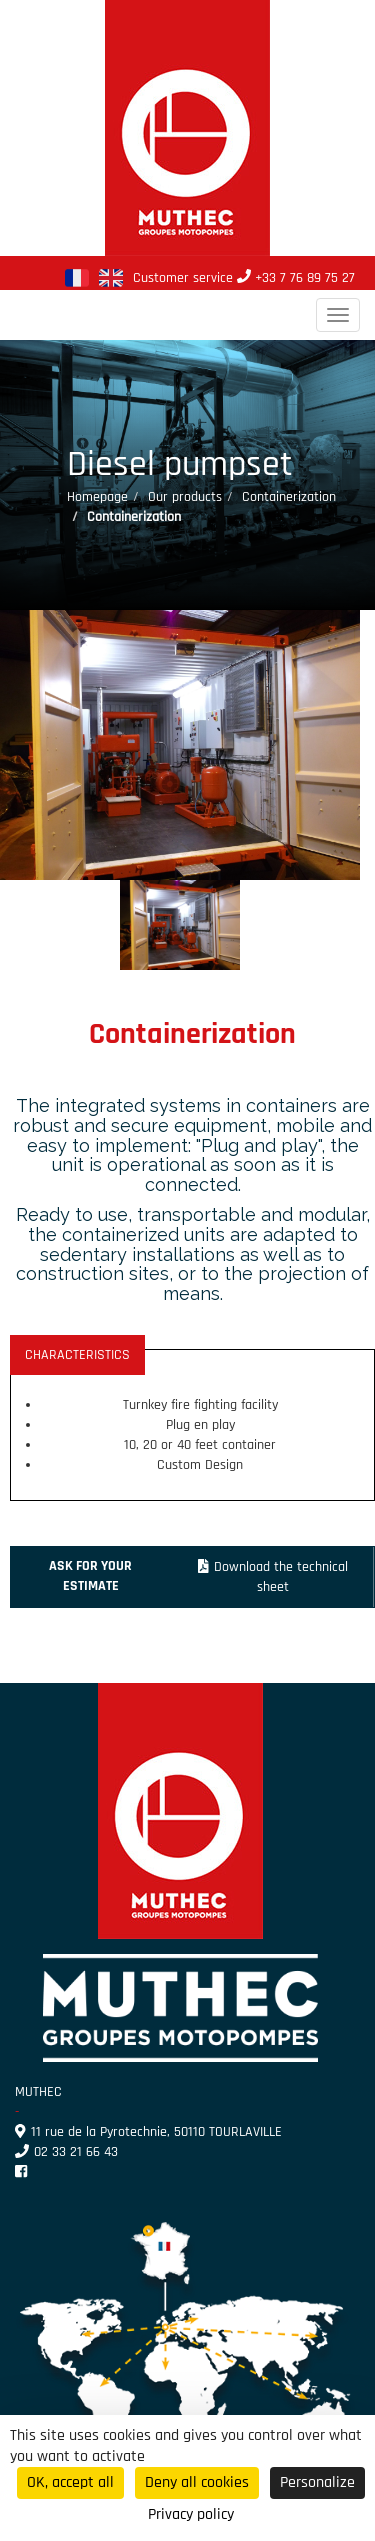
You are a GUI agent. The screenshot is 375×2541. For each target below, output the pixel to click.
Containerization (289, 497)
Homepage (97, 497)
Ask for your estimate (90, 1576)
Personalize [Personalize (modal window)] (317, 2482)
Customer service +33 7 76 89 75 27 (244, 278)
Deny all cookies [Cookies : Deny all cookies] (197, 2482)
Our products (185, 497)
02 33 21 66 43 (66, 2152)
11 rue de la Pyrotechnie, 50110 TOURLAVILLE (148, 2132)
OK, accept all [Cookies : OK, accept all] (70, 2482)
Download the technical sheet (273, 1577)
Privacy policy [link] (191, 2514)
